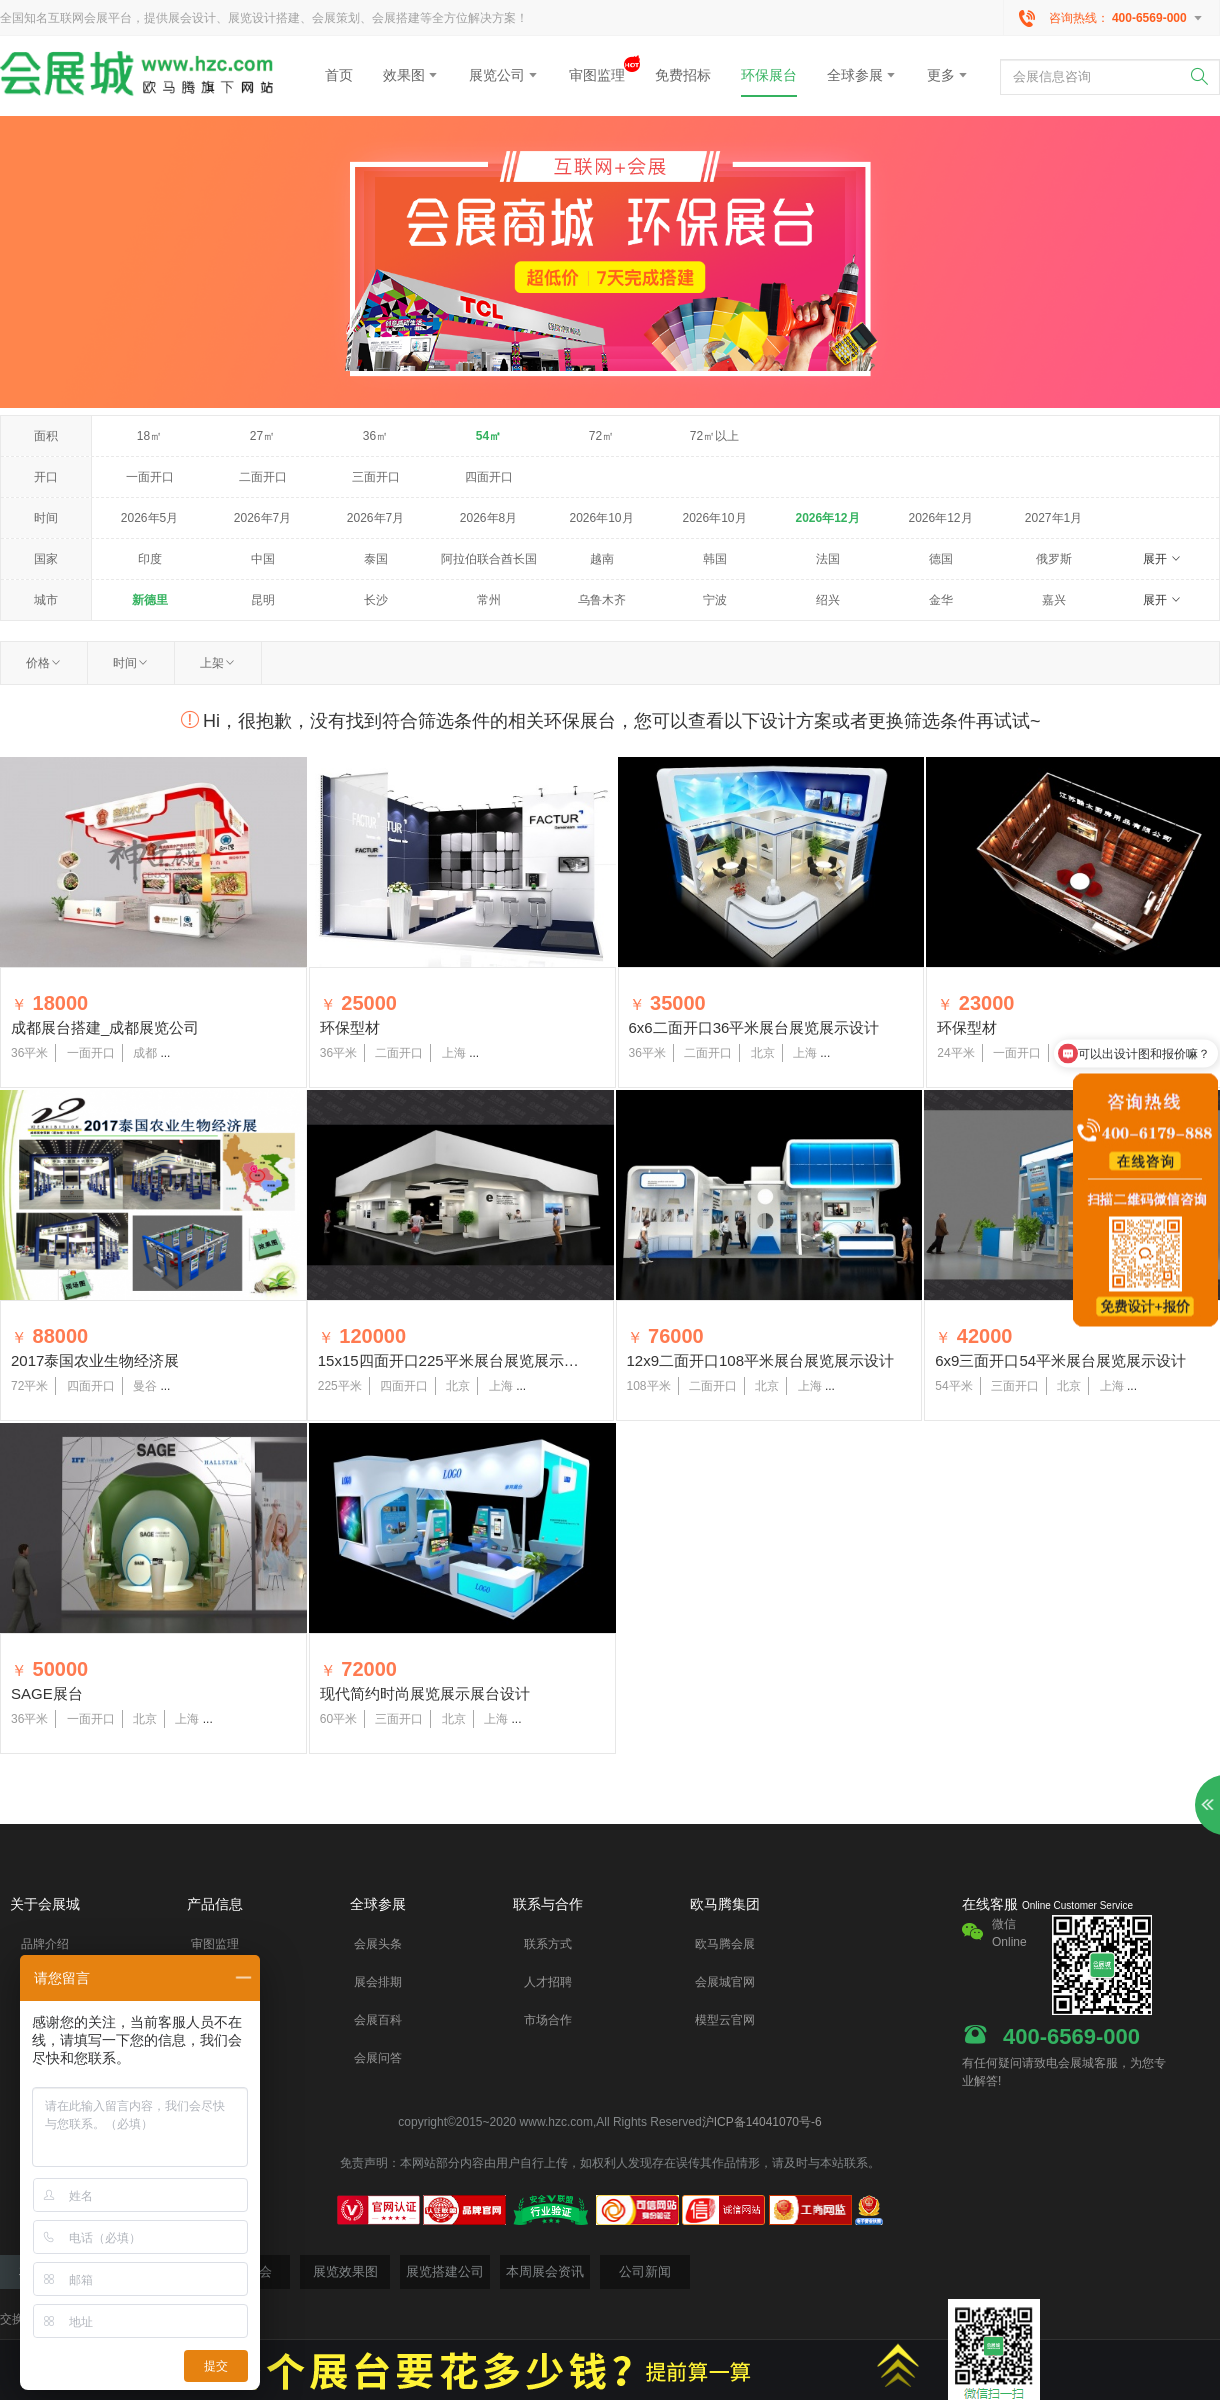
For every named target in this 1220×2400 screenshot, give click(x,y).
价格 (44, 663)
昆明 (263, 600)
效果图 (411, 75)
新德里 (150, 600)
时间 (131, 663)
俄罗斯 (1054, 559)
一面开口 (150, 477)
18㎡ (149, 436)
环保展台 (769, 75)
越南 (602, 559)
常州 (489, 600)
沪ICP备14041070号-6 (762, 2122)
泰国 (376, 559)
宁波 (715, 600)
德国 (941, 559)
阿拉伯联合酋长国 (489, 559)
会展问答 (378, 2058)
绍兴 (828, 600)
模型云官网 (725, 2020)
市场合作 (548, 2020)
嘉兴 (1054, 600)
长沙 (376, 600)
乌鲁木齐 (602, 600)
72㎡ (601, 436)
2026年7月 (262, 518)
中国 (263, 559)
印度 (150, 559)
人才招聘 (548, 1982)
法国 (828, 559)
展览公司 (504, 75)
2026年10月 (601, 518)
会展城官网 (725, 1982)
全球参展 (862, 75)
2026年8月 (488, 518)
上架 (218, 663)
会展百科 (378, 2020)
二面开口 (263, 477)
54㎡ (488, 436)
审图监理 (597, 69)
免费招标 (683, 75)
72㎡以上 (714, 436)
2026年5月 (149, 518)
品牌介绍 (45, 1944)
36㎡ (375, 436)
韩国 (715, 559)
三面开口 (376, 477)
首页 (339, 75)
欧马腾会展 (725, 1944)
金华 (941, 600)
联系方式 (548, 1944)
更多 (948, 75)
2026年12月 (827, 518)
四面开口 (489, 477)
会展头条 (378, 1944)
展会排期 (378, 1982)
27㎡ (262, 436)
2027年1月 (1053, 518)
